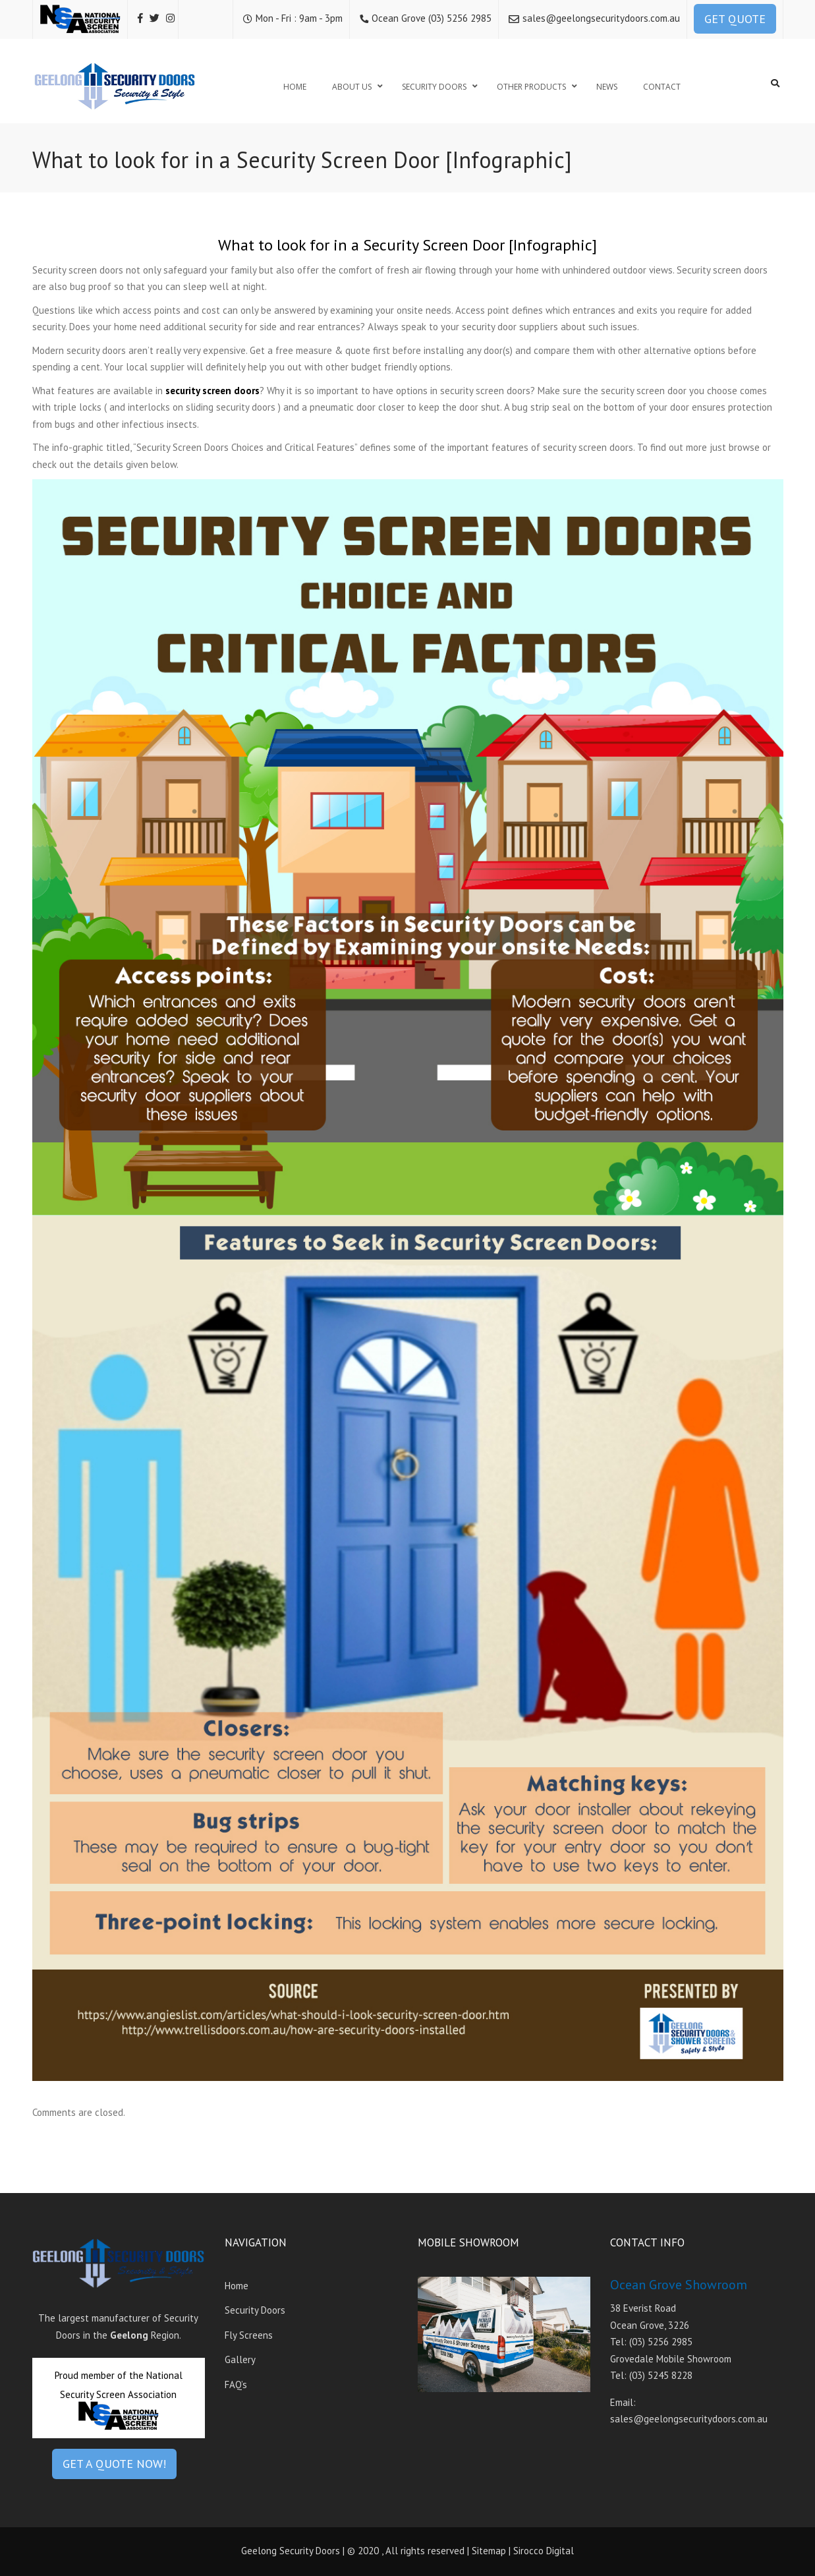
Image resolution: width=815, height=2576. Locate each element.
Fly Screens (249, 2335)
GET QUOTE (735, 18)
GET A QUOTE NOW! (114, 2463)
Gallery (240, 2359)
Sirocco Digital (543, 2550)
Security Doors (255, 2310)
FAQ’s (236, 2384)
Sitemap (489, 2550)
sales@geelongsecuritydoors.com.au (601, 18)
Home (236, 2285)
